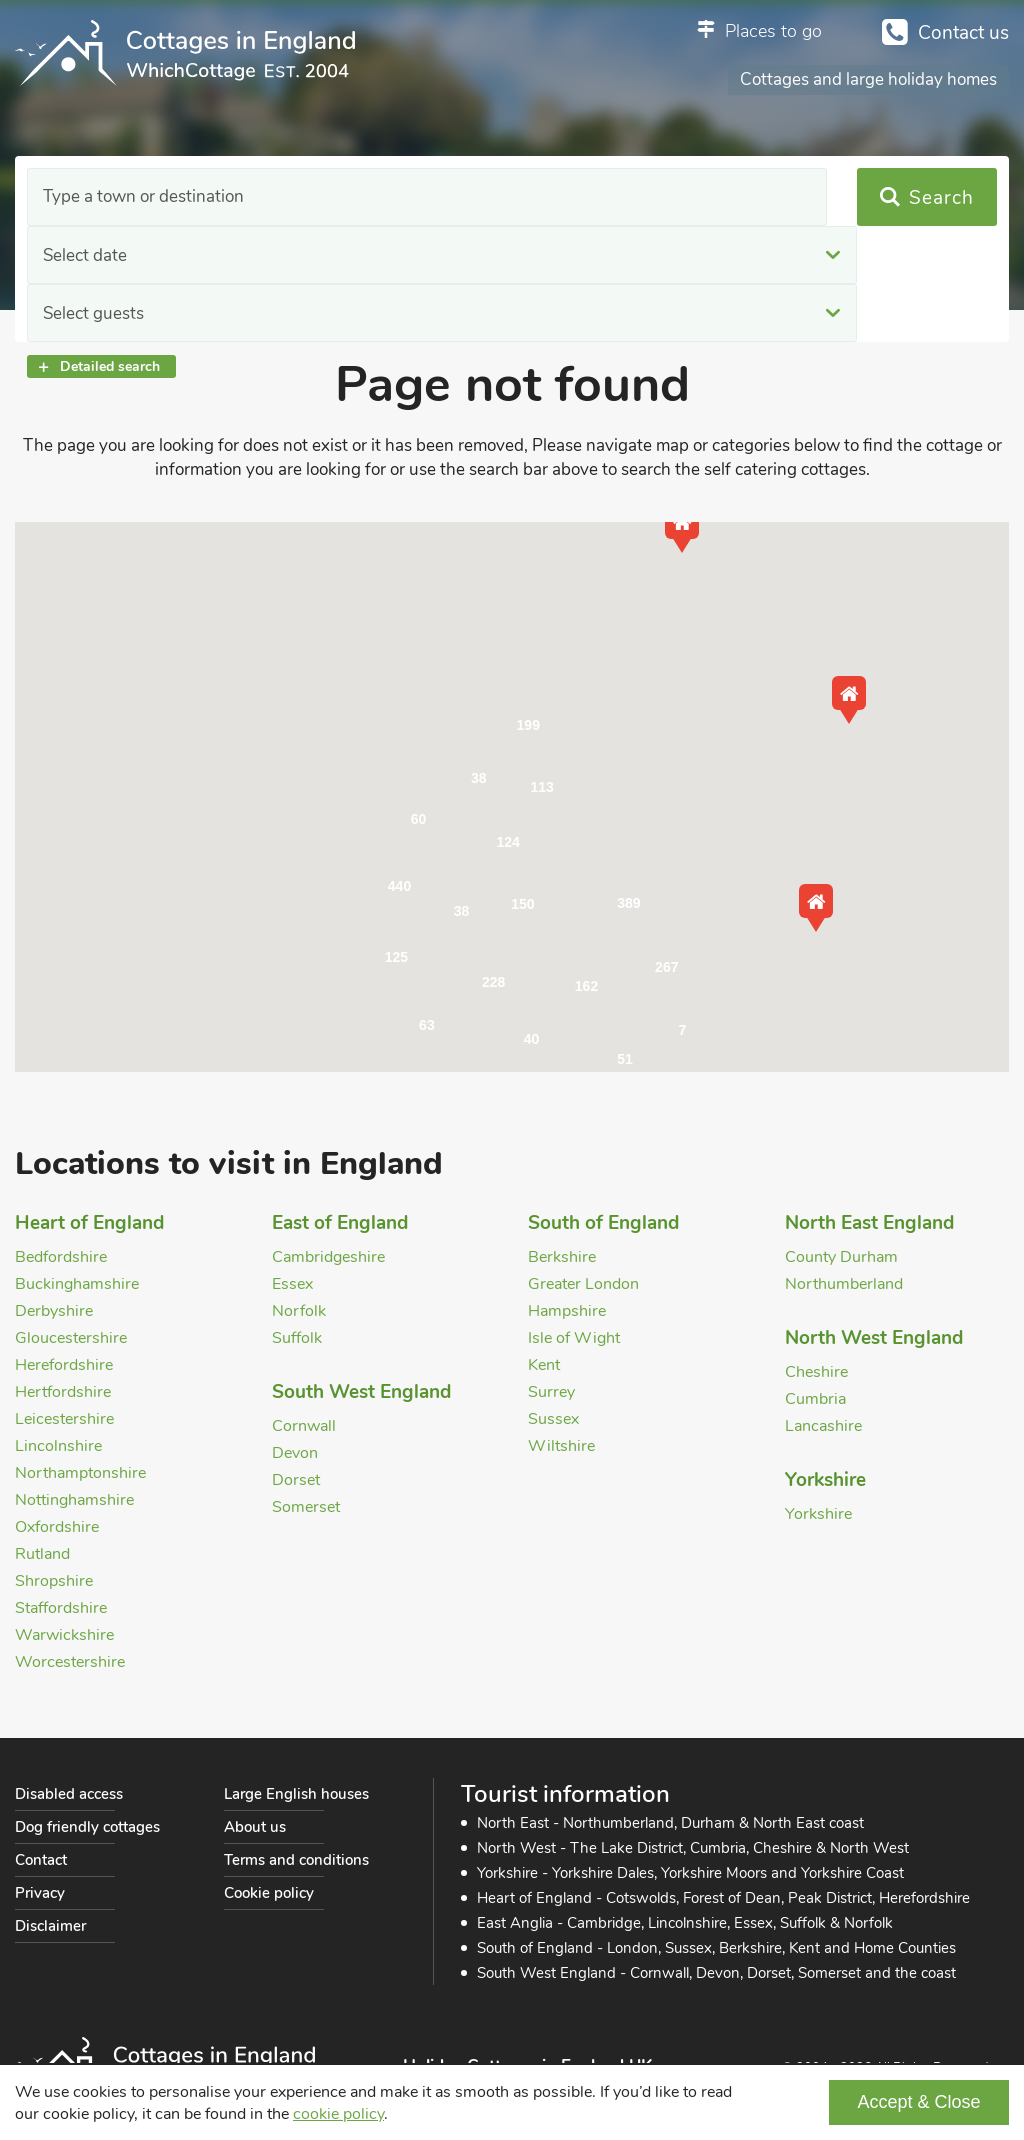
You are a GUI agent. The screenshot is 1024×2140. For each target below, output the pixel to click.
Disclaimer (50, 1926)
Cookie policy (269, 1893)
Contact (41, 1860)
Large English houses (296, 1794)
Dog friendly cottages (87, 1827)
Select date (362, 197)
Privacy (40, 1893)
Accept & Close (918, 2102)
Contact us (963, 33)
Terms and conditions (296, 1860)
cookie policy (338, 2114)
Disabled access (69, 1794)
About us (255, 1827)
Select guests (646, 197)
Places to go (773, 31)
